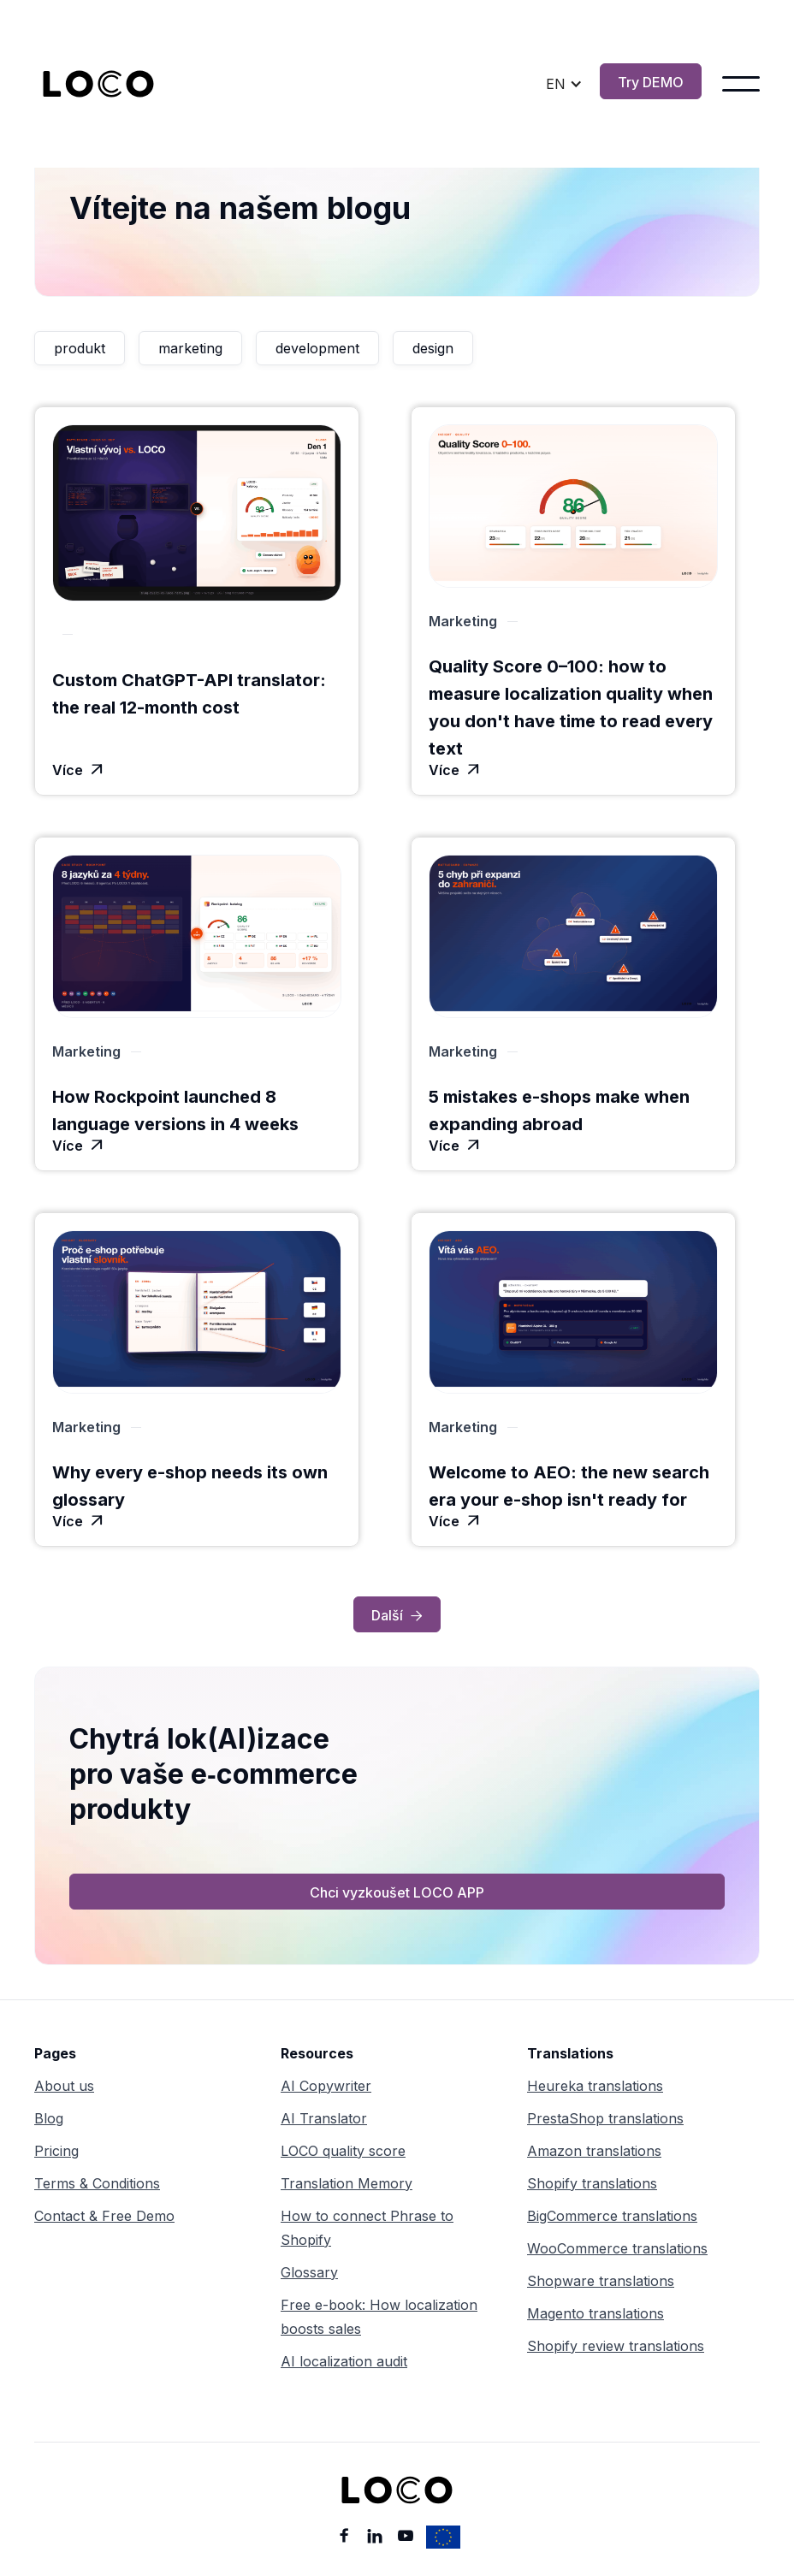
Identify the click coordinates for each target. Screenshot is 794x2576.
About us (64, 2085)
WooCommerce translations (617, 2248)
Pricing (56, 2150)
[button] (564, 84)
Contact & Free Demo (104, 2215)
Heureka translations (595, 2085)
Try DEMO (651, 82)
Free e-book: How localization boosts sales (379, 2316)
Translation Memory (346, 2183)
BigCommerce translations (612, 2215)
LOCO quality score (343, 2150)
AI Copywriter (326, 2085)
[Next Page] (397, 1614)
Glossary (309, 2272)
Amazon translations (594, 2150)
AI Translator (324, 2118)
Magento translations (595, 2313)
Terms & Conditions (97, 2183)
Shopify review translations (615, 2345)
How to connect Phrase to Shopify (367, 2227)
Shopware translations (600, 2280)
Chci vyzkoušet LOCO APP (397, 1892)
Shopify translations (592, 2183)
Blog (48, 2118)
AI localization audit (344, 2361)
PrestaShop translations (605, 2118)
